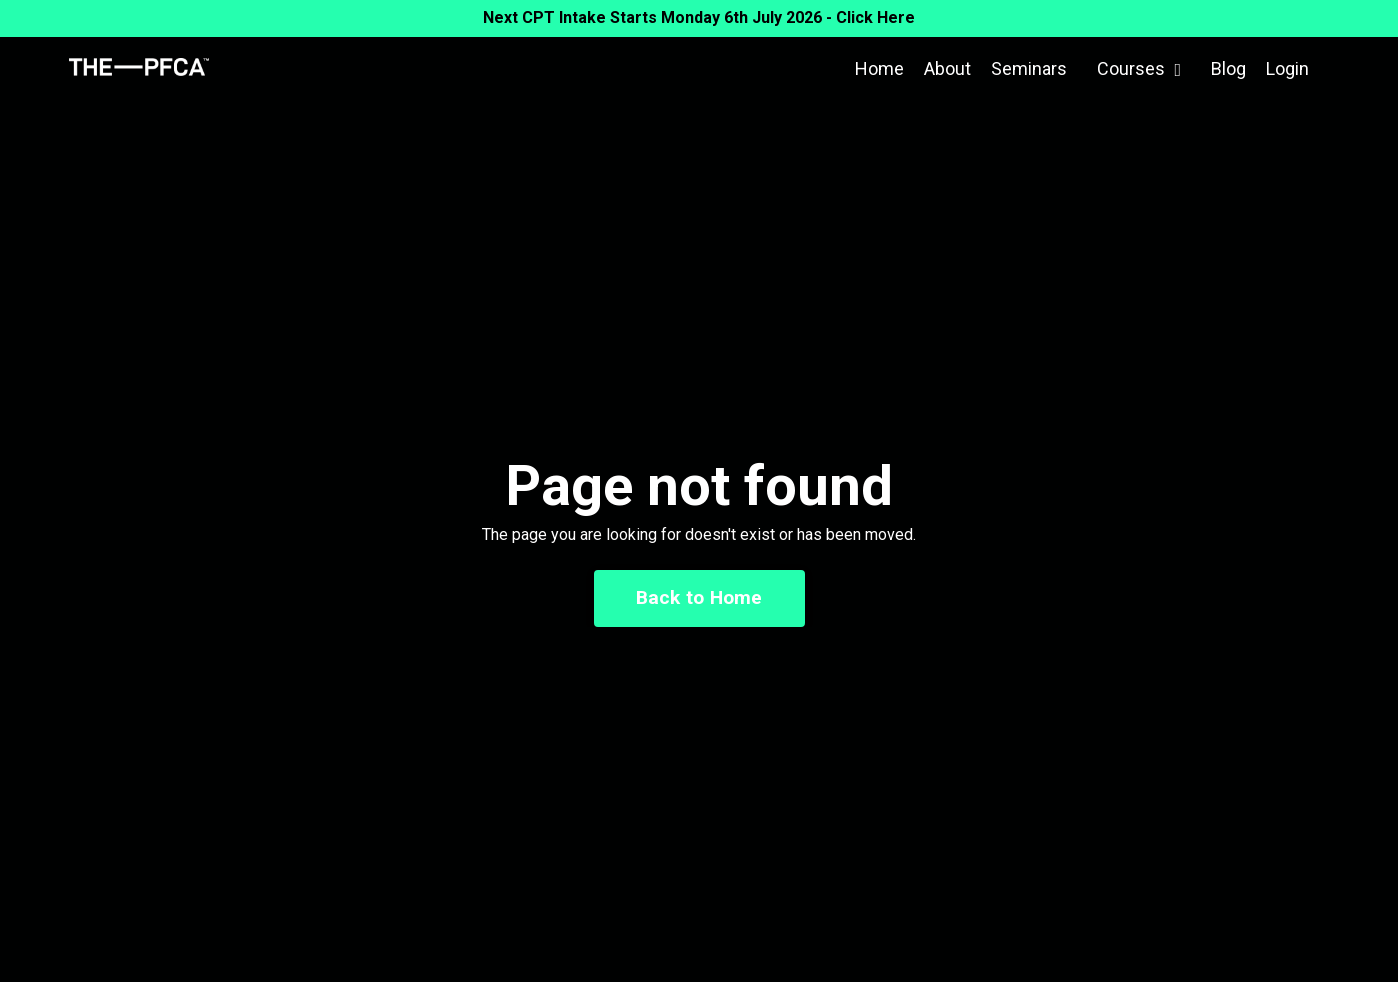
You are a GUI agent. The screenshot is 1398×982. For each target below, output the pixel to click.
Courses (1139, 68)
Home (879, 68)
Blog (1228, 68)
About (947, 68)
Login (1287, 68)
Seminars (1029, 68)
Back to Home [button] (699, 597)
